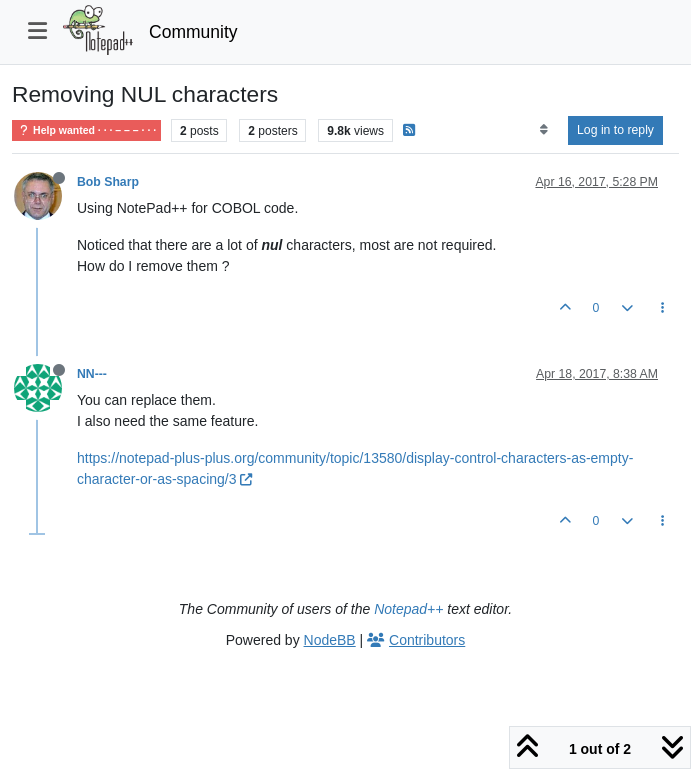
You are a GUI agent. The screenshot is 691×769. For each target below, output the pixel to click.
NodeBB (330, 640)
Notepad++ (408, 609)
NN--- (92, 374)
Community (193, 32)
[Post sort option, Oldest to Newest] (543, 130)
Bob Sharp (108, 182)
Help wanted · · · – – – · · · (86, 130)
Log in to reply (615, 130)
